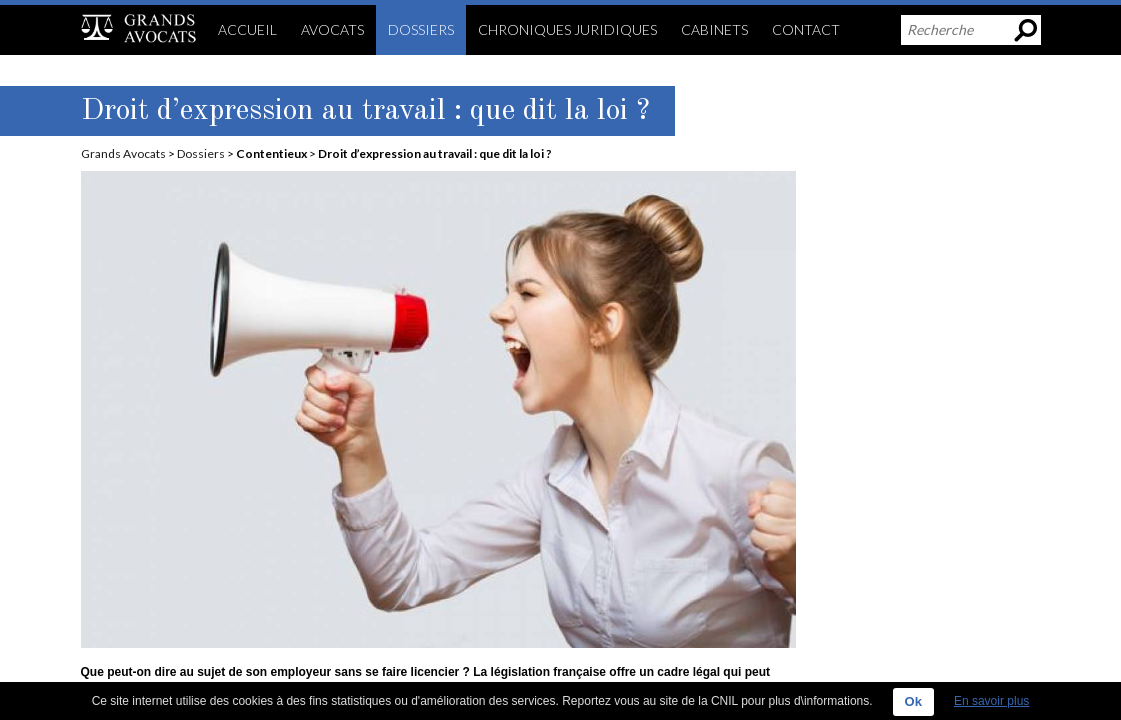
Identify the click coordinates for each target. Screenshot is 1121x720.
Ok (913, 701)
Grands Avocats (123, 153)
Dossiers (201, 153)
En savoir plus (991, 701)
